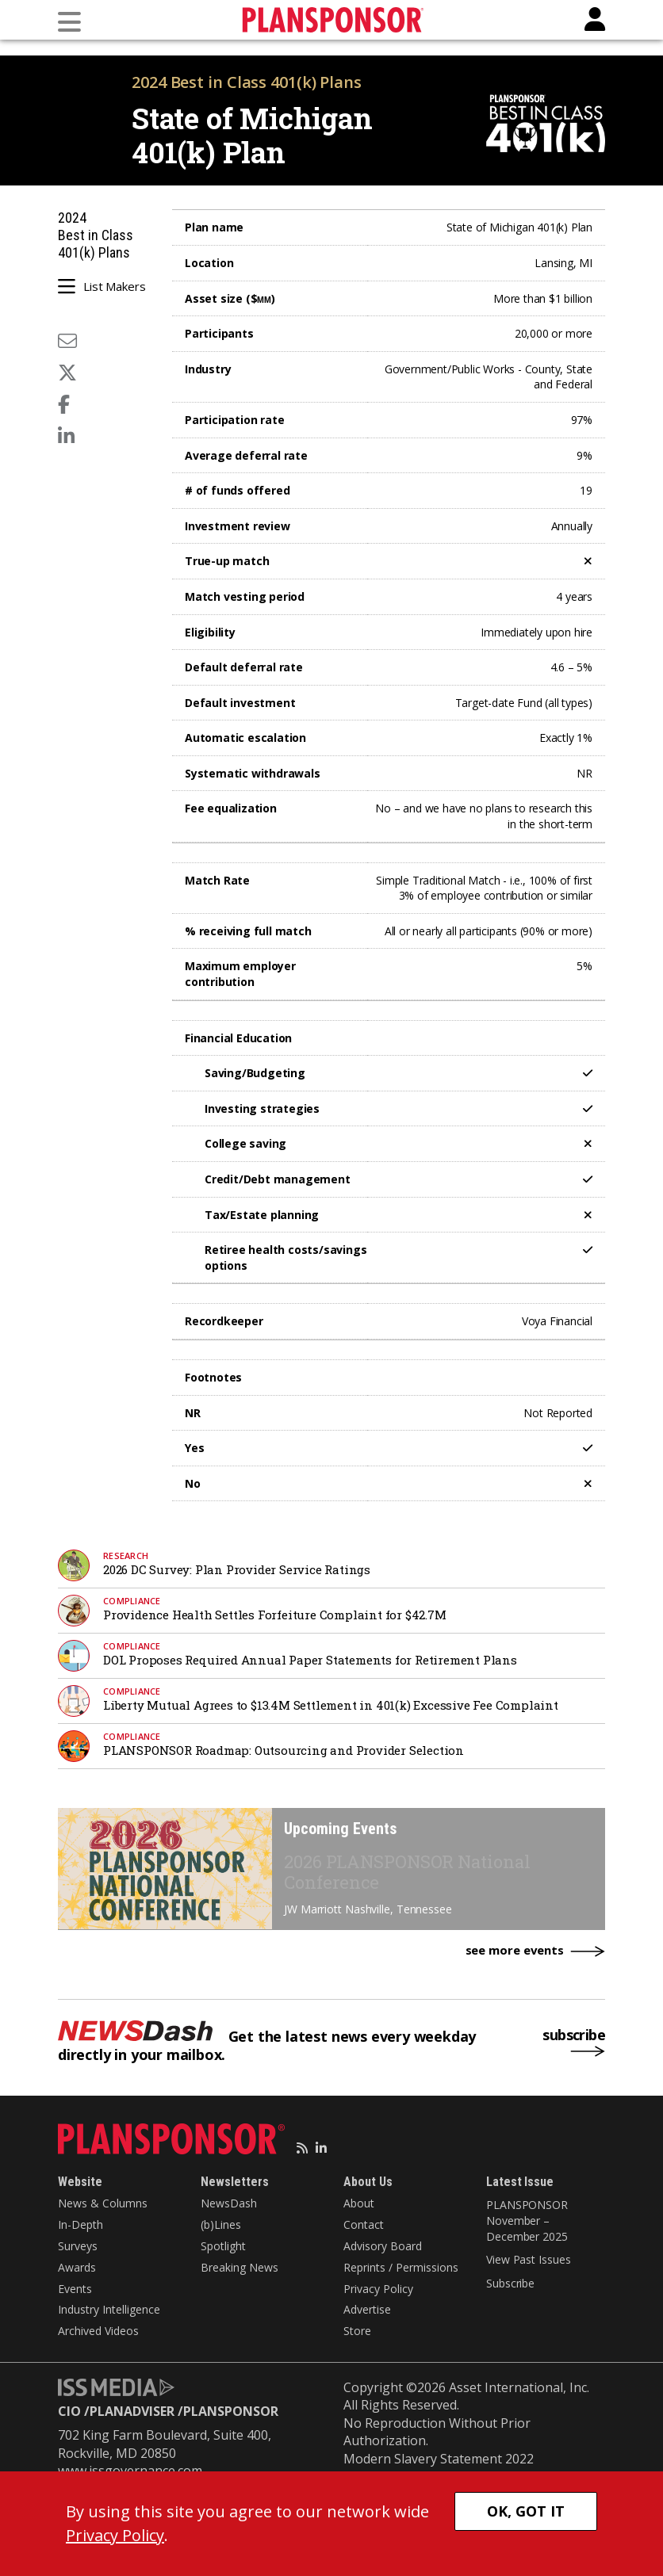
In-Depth (80, 2224)
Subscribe (510, 2283)
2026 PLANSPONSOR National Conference (407, 1872)
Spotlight (223, 2245)
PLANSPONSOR (230, 2411)
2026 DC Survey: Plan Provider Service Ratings (236, 1569)
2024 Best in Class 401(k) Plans (247, 82)
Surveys (78, 2245)
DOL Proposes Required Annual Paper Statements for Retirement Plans (310, 1660)
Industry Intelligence (109, 2309)
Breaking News (239, 2267)
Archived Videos (98, 2330)
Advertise (367, 2309)
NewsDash (229, 2203)
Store (357, 2330)
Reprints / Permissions (400, 2267)
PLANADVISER (132, 2411)
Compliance (132, 1601)
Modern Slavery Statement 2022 (438, 2458)
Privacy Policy (378, 2288)
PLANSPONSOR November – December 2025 (527, 2220)
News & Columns (103, 2203)
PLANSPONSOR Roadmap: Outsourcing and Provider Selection (283, 1750)
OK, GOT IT (526, 2511)
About (358, 2203)
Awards (77, 2267)
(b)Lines (221, 2224)
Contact (363, 2224)
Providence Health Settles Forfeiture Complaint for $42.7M (274, 1614)
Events (75, 2288)
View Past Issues (528, 2259)
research (125, 1555)
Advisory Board (382, 2245)
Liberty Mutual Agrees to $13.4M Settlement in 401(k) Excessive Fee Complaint (330, 1705)
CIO (69, 2411)
